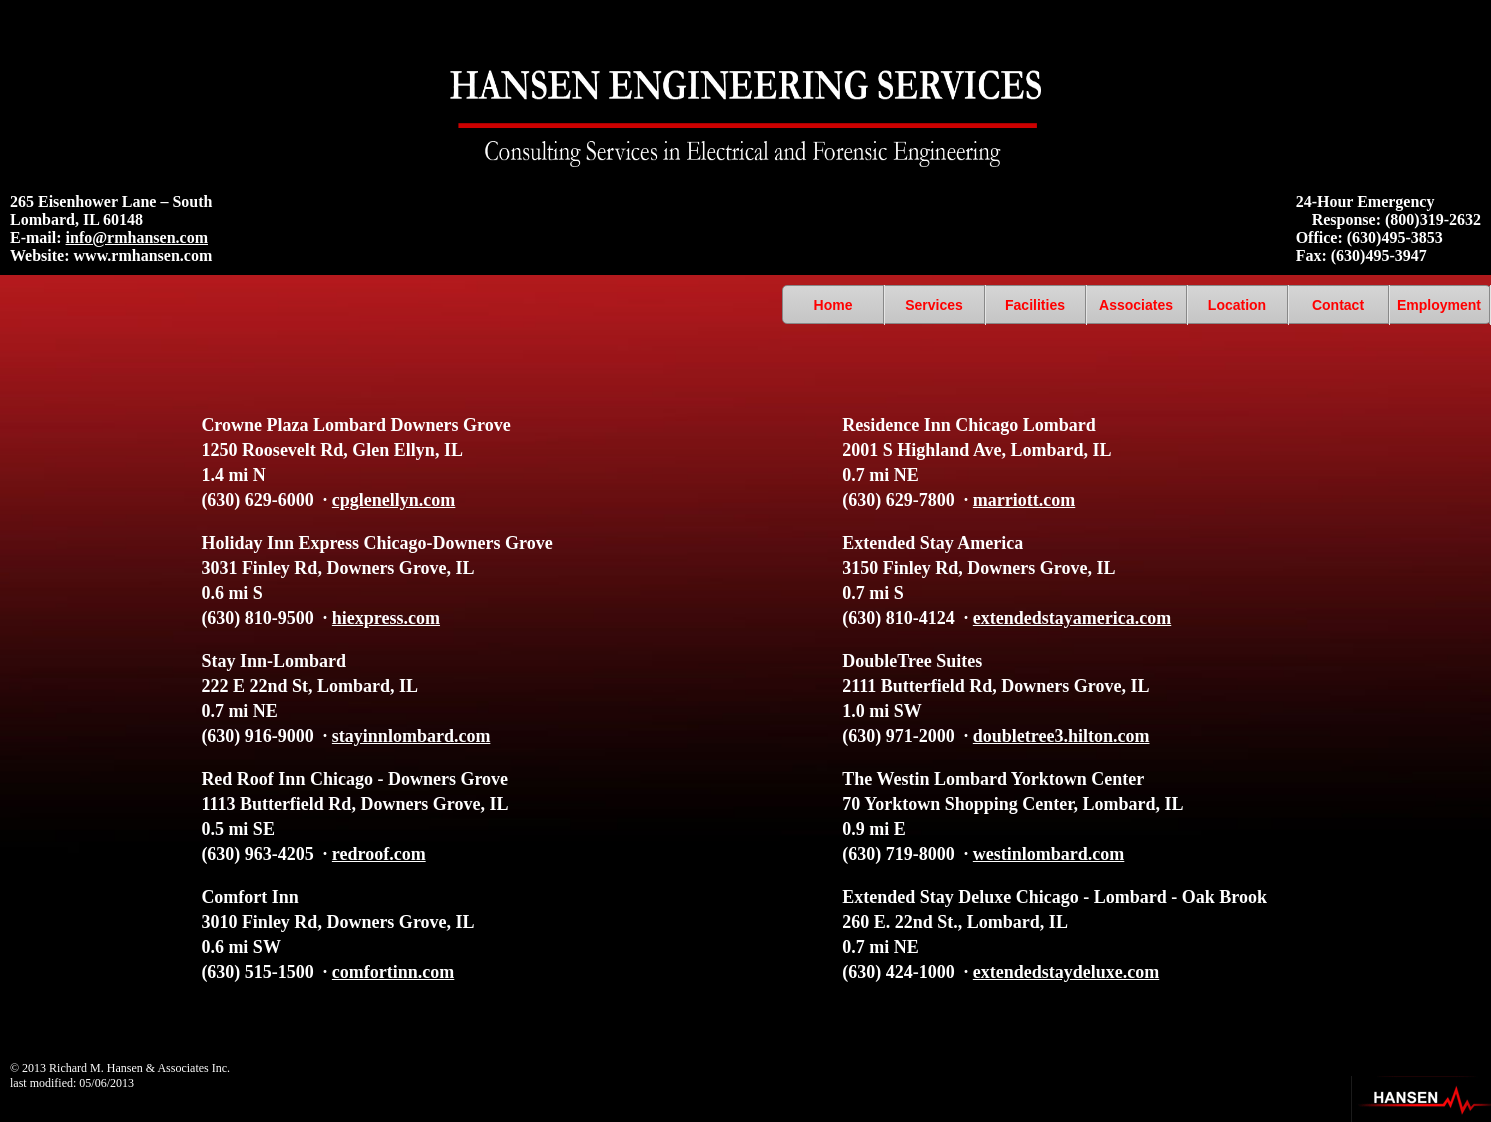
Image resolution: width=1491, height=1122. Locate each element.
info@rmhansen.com (137, 237)
